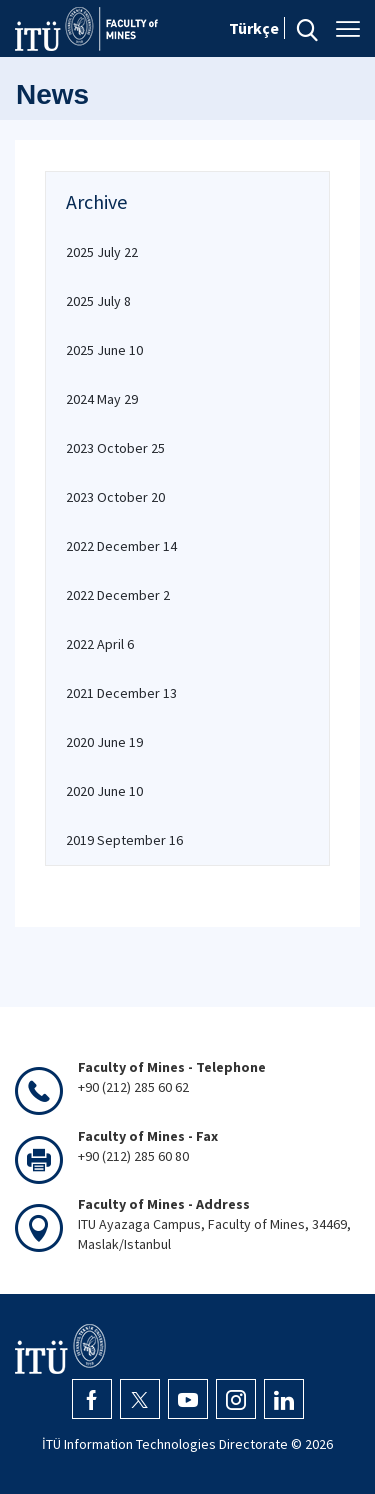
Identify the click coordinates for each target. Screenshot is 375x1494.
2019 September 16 (124, 840)
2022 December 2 (118, 595)
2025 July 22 (102, 252)
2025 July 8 (98, 301)
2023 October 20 (115, 497)
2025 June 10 (104, 350)
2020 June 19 (104, 742)
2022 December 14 (121, 546)
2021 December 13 (121, 693)
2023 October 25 (115, 448)
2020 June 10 (104, 791)
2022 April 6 (100, 644)
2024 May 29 (102, 399)
